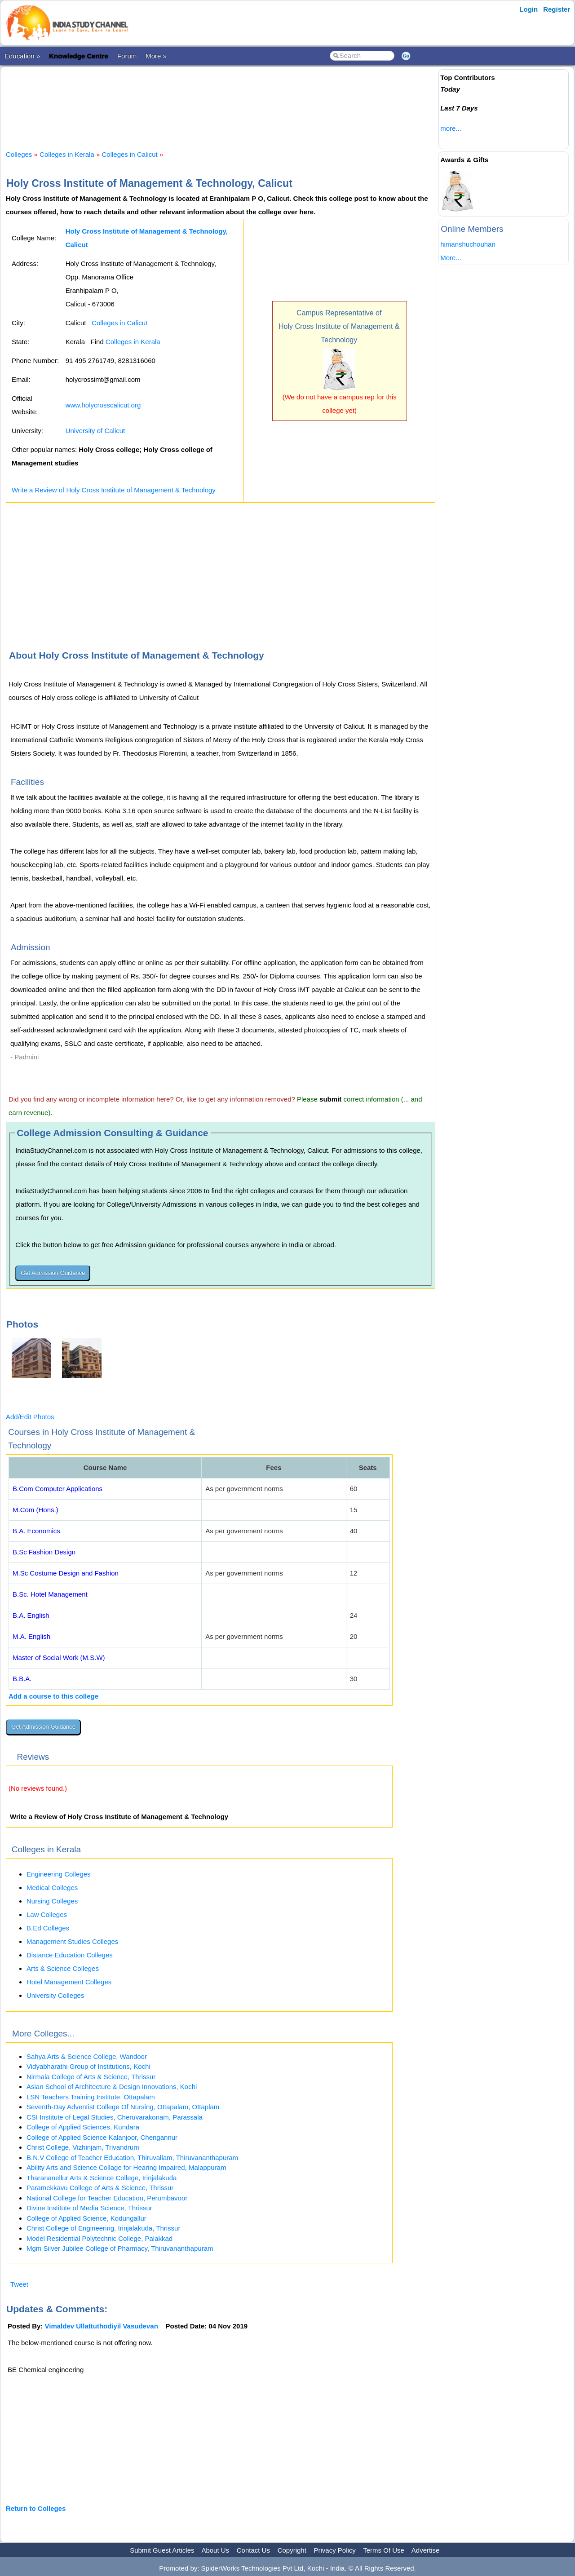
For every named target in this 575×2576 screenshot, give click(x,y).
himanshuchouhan (467, 244)
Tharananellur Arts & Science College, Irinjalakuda (102, 2178)
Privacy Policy (335, 2550)
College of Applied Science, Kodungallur (86, 2218)
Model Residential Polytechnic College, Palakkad (99, 2238)
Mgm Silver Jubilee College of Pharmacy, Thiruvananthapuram (120, 2248)
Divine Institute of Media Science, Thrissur (89, 2208)
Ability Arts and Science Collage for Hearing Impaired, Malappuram (126, 2167)
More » (156, 56)
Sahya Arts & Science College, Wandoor (87, 2056)
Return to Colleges (36, 2508)
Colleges (19, 154)
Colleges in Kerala (67, 154)
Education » (22, 56)
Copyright (292, 2550)
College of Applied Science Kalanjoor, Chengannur (102, 2137)
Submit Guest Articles (162, 2550)
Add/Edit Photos (30, 1417)
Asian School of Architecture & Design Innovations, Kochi (112, 2086)
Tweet (19, 2284)
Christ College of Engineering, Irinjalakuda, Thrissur (103, 2228)
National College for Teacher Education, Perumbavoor (107, 2198)
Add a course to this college (53, 1696)
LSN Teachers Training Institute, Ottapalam (91, 2097)
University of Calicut (95, 430)
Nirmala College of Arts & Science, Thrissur (91, 2076)
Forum (127, 56)
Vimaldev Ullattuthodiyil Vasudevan (101, 2326)
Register (556, 9)
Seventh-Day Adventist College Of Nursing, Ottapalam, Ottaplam (123, 2107)
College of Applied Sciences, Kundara (83, 2127)
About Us (215, 2550)
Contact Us (253, 2550)
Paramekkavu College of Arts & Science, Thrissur (100, 2187)
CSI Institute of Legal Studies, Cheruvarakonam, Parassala (115, 2117)
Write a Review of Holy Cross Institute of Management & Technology (114, 490)
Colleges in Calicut (130, 154)
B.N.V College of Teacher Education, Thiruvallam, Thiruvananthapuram (132, 2157)
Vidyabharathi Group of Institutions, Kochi (88, 2066)
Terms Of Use (383, 2550)
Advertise (425, 2550)
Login (528, 9)
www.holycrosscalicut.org (103, 405)
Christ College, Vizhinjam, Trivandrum (83, 2147)
